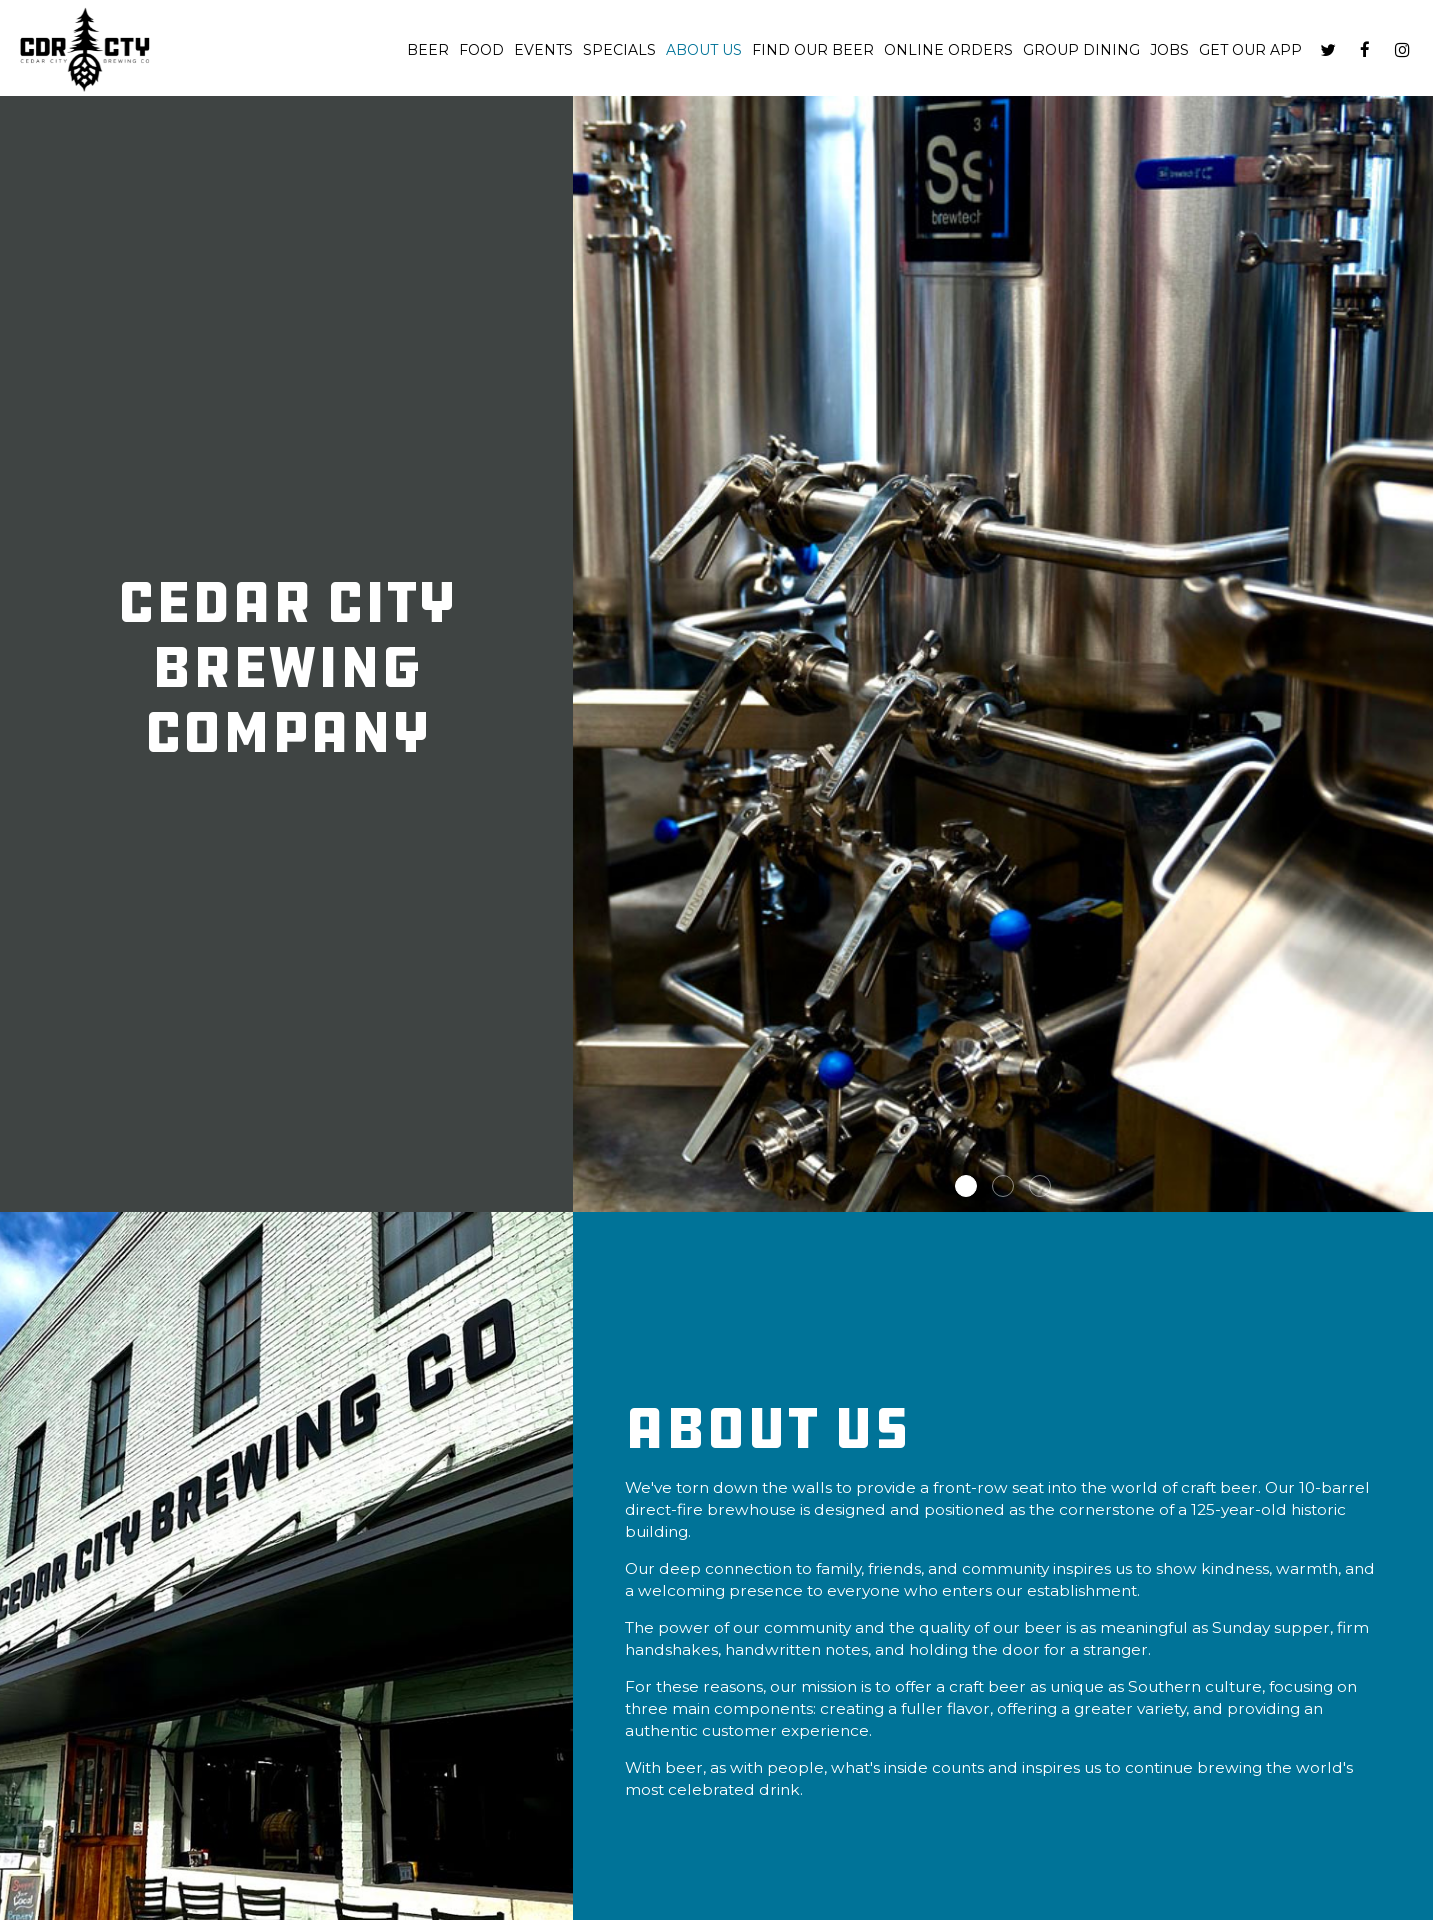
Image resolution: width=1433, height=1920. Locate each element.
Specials (619, 50)
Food (481, 50)
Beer (428, 50)
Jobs (1169, 50)
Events (543, 50)
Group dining (1081, 50)
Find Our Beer (813, 50)
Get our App (1250, 50)
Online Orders (948, 50)
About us (704, 50)
